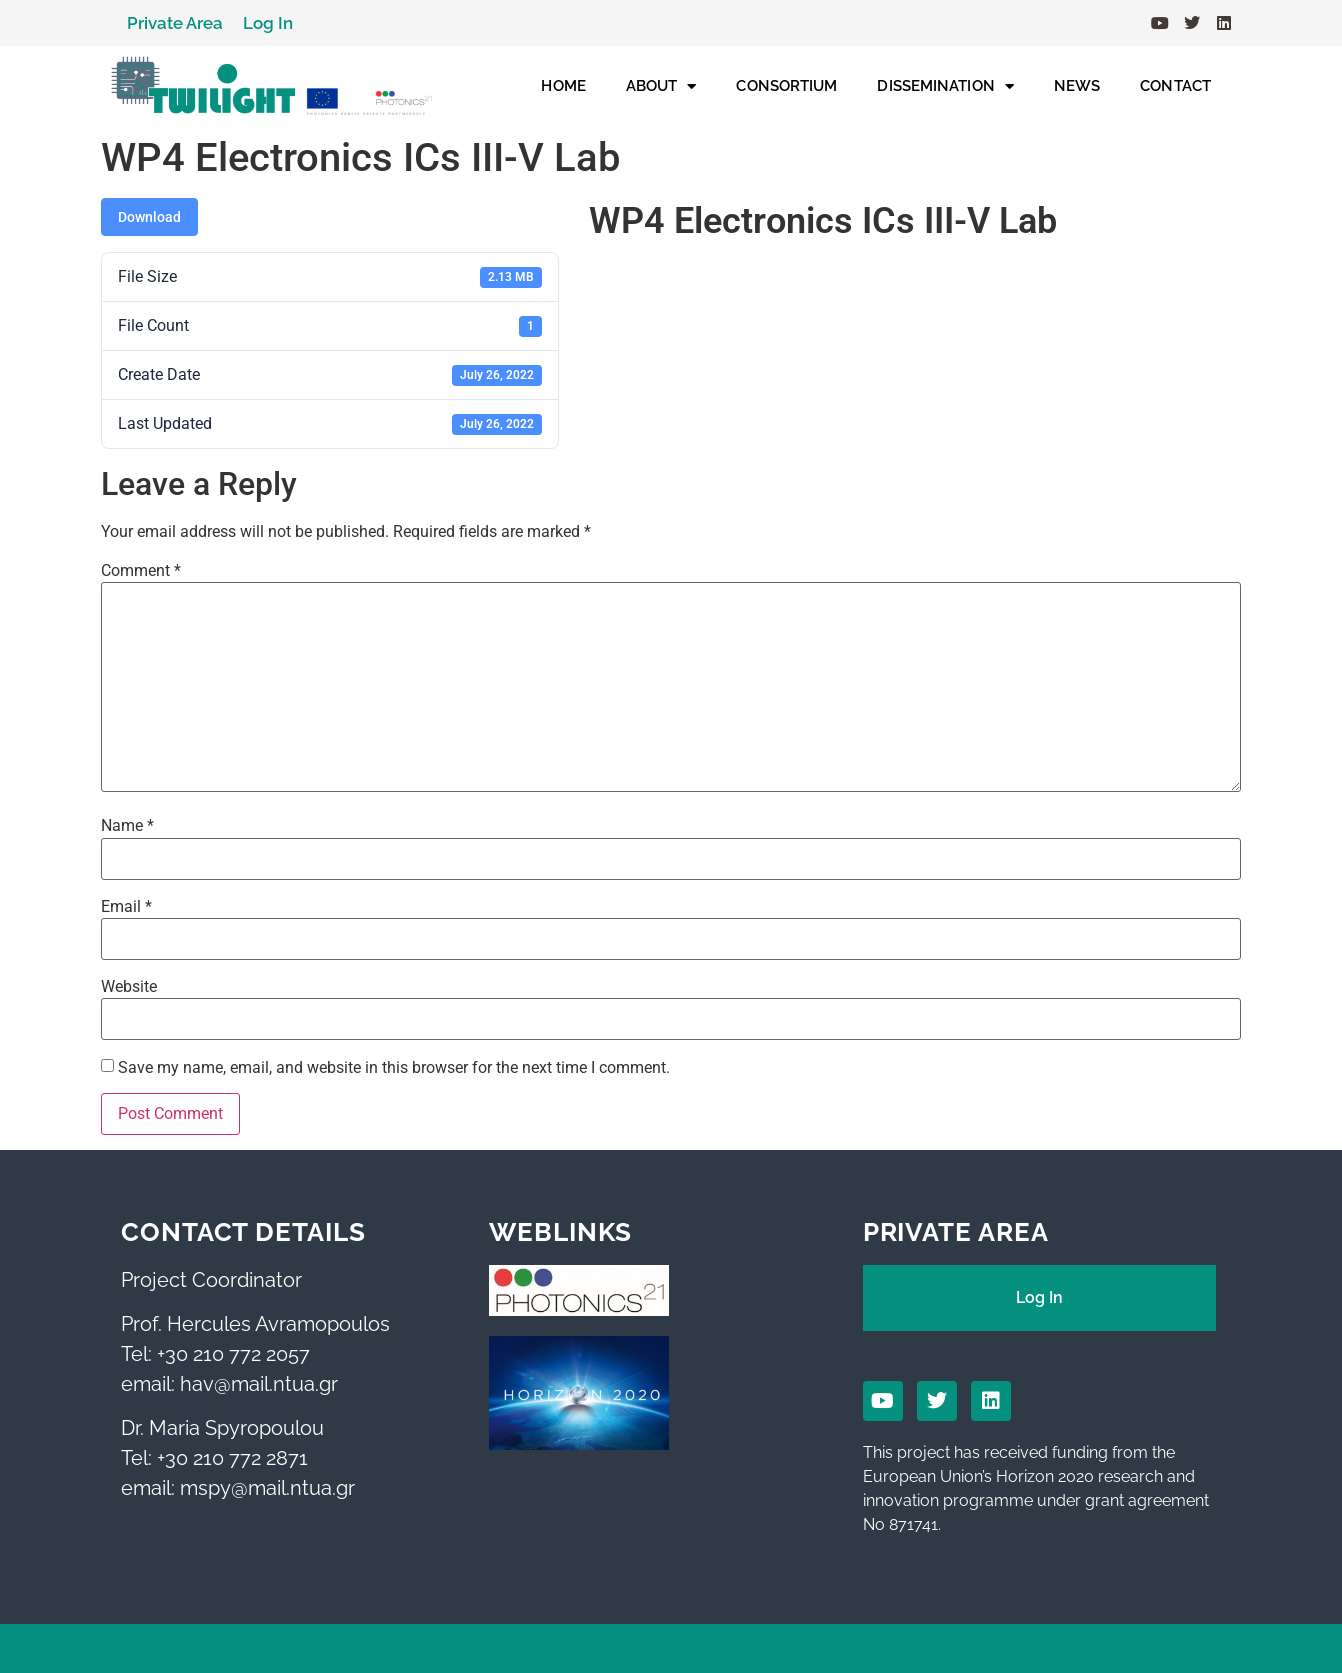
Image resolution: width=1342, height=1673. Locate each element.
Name (127, 826)
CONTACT (1175, 86)
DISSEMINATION (945, 86)
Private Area (175, 23)
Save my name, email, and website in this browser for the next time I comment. (394, 1068)
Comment (141, 571)
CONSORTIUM (786, 86)
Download (149, 217)
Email (126, 907)
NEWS (1077, 86)
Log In (268, 23)
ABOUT (661, 86)
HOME (563, 86)
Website (129, 987)
